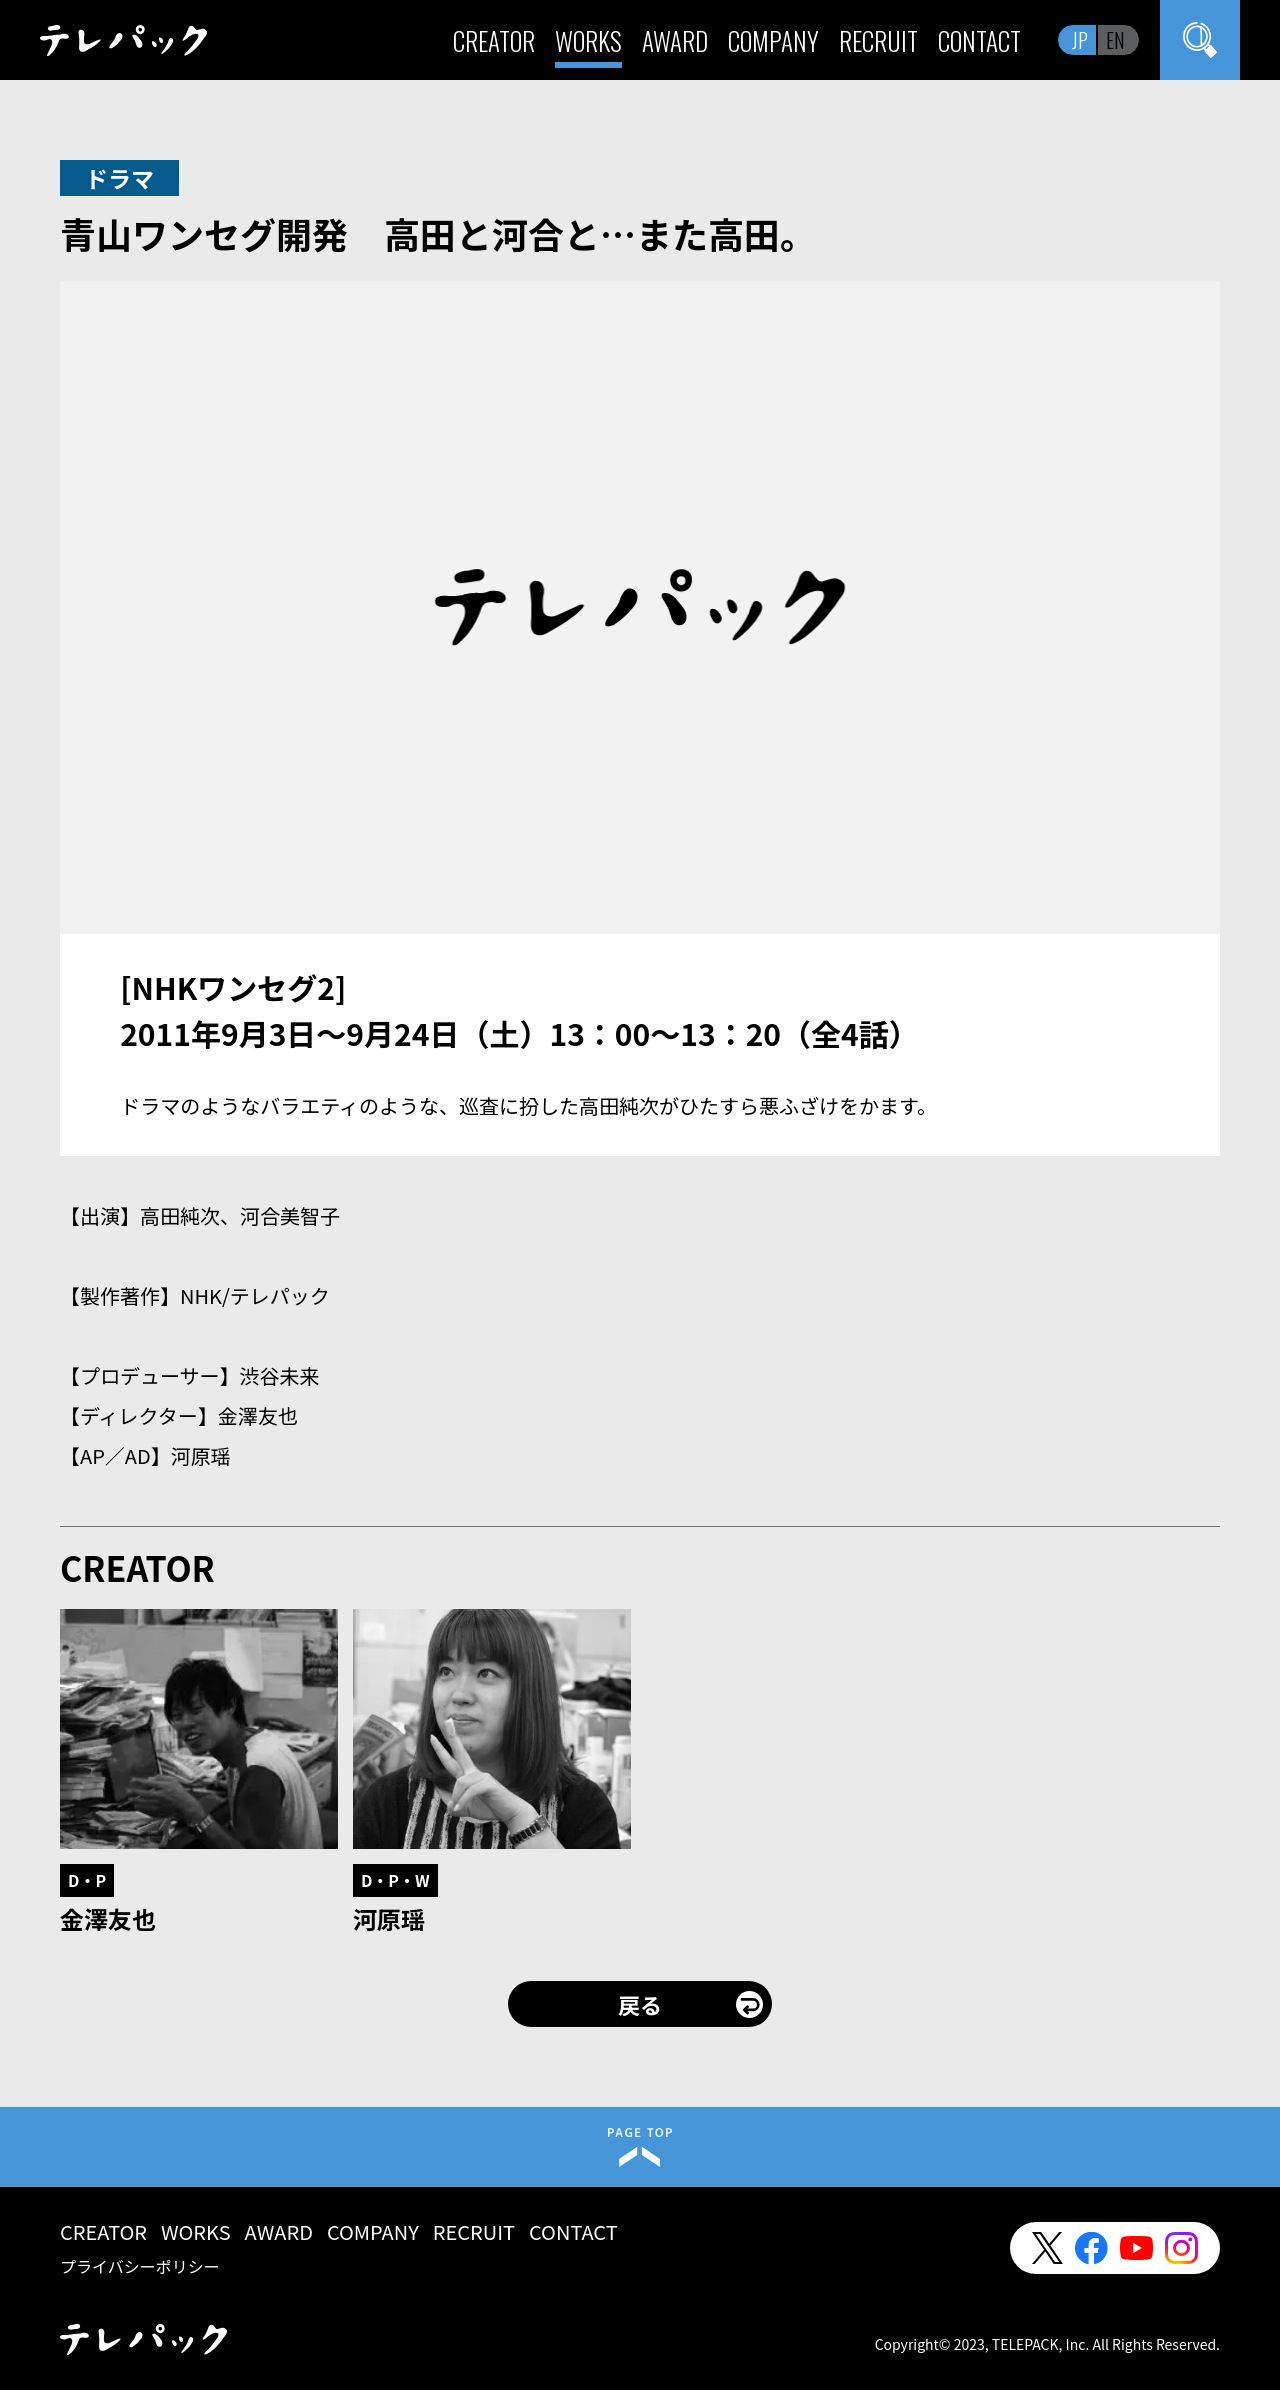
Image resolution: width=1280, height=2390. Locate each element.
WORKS (588, 40)
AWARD (675, 40)
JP (1080, 40)
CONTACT (979, 40)
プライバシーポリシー (140, 2266)
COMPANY (773, 40)
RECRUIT (878, 40)
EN (1115, 40)
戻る (640, 2004)
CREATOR (494, 40)
